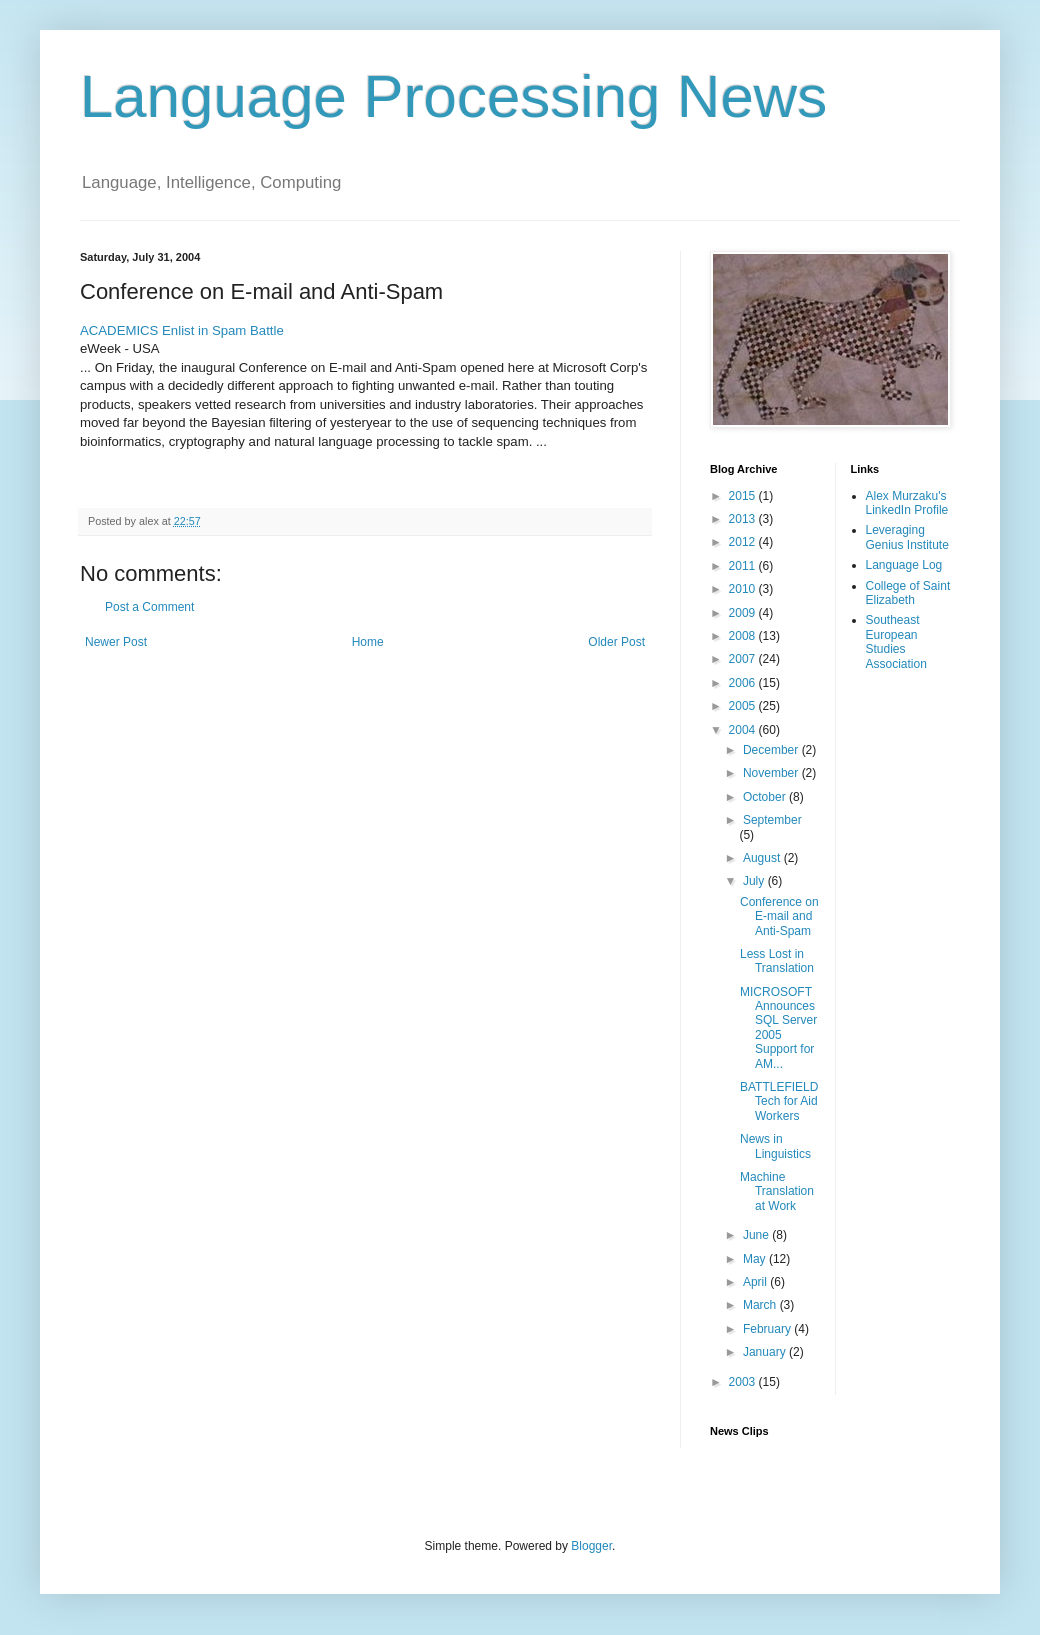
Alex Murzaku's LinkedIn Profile (907, 503)
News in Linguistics (775, 1146)
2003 (744, 1382)
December (772, 750)
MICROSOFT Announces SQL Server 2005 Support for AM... (778, 1028)
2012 (744, 542)
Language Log (904, 565)
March (761, 1305)
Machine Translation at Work (777, 1191)
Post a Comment (149, 607)
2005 (744, 706)
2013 (744, 519)
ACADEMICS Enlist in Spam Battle (182, 330)
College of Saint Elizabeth (908, 593)
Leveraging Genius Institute (907, 537)
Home (368, 642)
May (756, 1259)
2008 (744, 636)
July (755, 881)
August (763, 858)
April (756, 1282)
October (766, 797)
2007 (744, 659)
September (772, 820)
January (766, 1352)
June (757, 1235)
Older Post (616, 642)
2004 (744, 730)
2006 (744, 683)
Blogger (591, 1546)
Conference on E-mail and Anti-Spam (779, 916)
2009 (744, 613)
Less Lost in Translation (777, 961)
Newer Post (116, 642)
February (768, 1329)
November (772, 773)
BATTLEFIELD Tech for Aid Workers (779, 1101)
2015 (744, 496)
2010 (744, 589)
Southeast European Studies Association (896, 641)
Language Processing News (453, 96)
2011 (744, 566)
